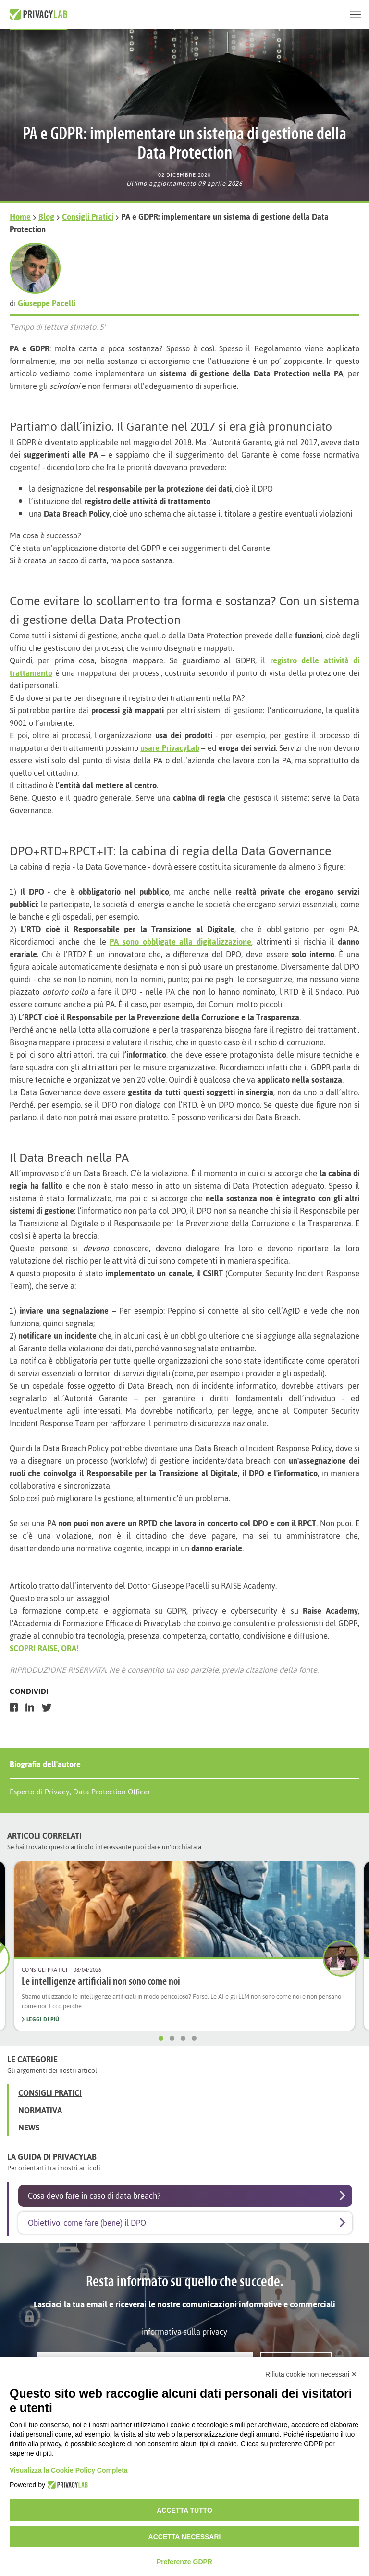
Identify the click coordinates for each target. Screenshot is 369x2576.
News (28, 2127)
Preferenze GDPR (184, 2561)
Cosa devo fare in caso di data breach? (94, 2195)
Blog (46, 216)
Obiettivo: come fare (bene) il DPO (87, 2222)
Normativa (40, 2110)
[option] (184, 1946)
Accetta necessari (184, 2536)
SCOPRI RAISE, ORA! (44, 1648)
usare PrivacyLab (169, 748)
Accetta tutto (184, 2510)
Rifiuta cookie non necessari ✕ (311, 2374)
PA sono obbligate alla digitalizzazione (180, 941)
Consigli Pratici (87, 216)
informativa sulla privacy (184, 2332)
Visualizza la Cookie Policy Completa (69, 2470)
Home (20, 216)
